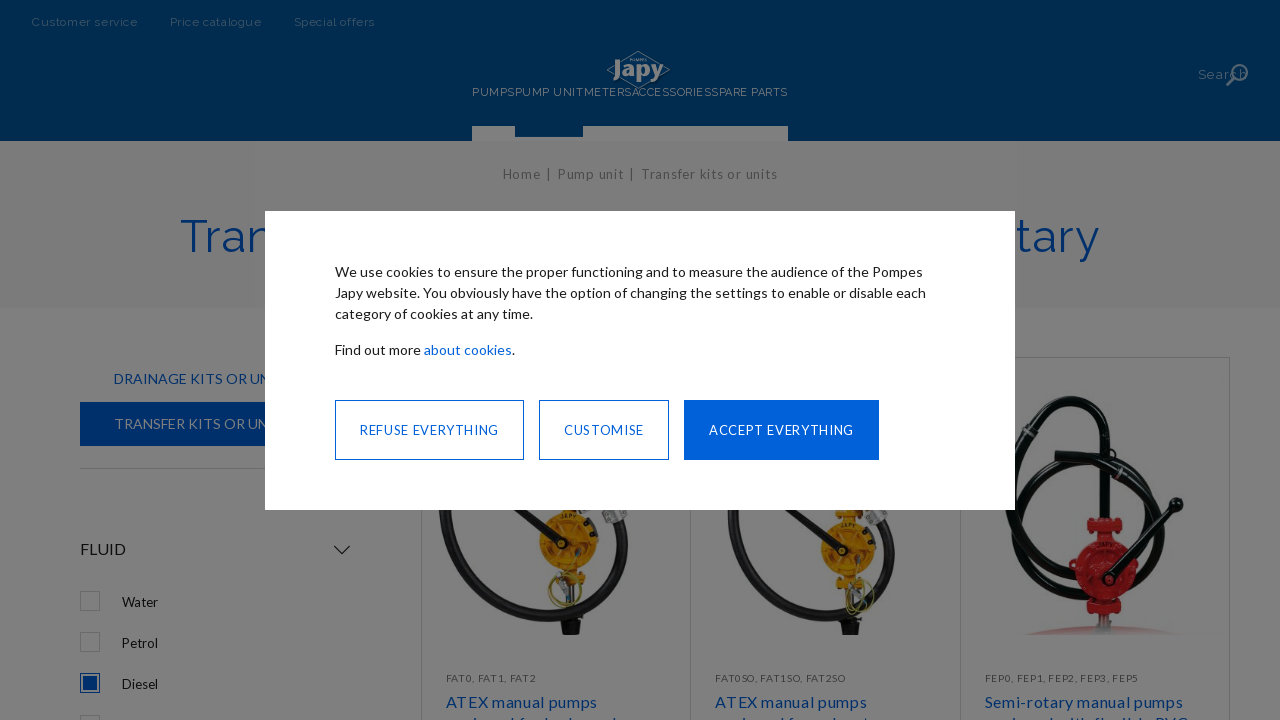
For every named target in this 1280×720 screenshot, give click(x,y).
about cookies (468, 349)
